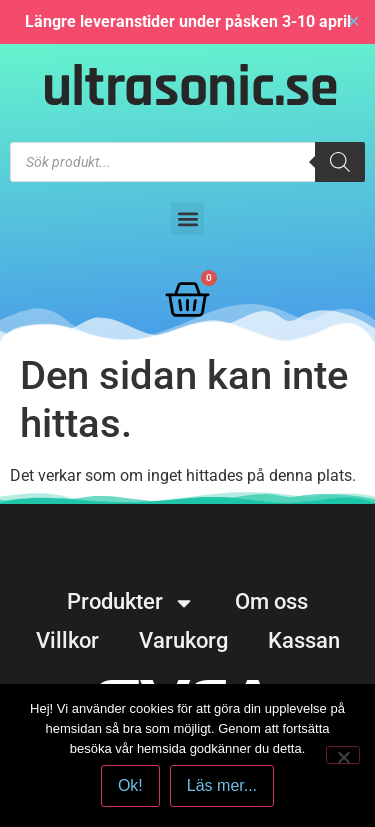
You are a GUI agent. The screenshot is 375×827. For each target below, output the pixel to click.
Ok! (130, 785)
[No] (343, 755)
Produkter (131, 602)
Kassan (304, 640)
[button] (187, 218)
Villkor (67, 640)
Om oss (271, 601)
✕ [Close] (353, 21)
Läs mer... (222, 785)
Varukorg (183, 640)
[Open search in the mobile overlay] (187, 162)
